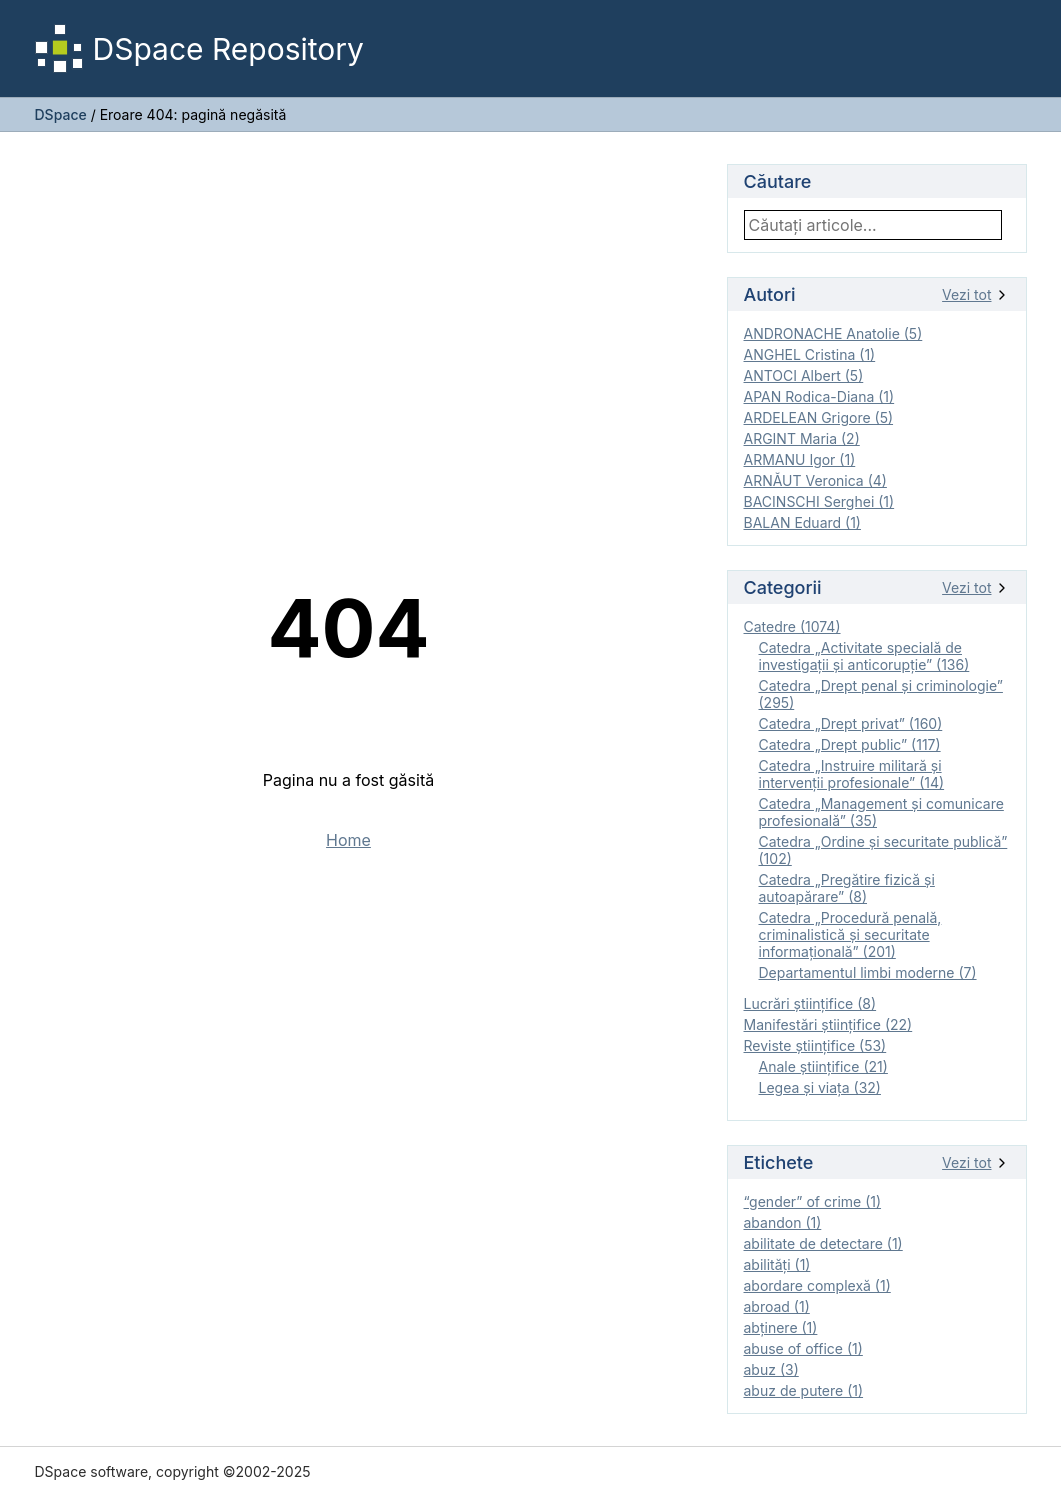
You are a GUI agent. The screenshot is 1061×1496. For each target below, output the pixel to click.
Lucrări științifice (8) (810, 1003)
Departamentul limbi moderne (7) (868, 972)
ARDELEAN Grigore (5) (819, 417)
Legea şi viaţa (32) (820, 1087)
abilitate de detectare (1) (823, 1243)
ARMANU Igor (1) (800, 459)
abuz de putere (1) (804, 1390)
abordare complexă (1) (817, 1285)
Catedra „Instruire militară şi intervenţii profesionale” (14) (852, 774)
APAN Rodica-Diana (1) (819, 396)
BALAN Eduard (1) (802, 522)
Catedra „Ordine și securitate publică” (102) (883, 850)
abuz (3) (771, 1369)
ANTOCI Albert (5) (804, 375)
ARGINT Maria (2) (802, 438)
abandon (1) (783, 1222)
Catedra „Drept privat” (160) (851, 723)
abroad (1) (777, 1306)
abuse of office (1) (803, 1348)
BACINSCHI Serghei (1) (819, 501)
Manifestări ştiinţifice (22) (828, 1024)
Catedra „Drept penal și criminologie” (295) (881, 694)
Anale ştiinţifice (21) (823, 1066)
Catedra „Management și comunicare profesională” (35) (881, 812)
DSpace (61, 114)
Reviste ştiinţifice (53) (815, 1045)
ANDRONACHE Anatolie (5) (833, 333)
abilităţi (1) (777, 1264)
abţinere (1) (781, 1327)
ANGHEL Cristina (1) (810, 354)
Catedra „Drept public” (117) (850, 744)
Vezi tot (975, 294)
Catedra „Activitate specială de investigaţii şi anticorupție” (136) (864, 656)
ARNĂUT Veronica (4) (815, 480)
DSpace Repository (199, 48)
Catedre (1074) (792, 626)
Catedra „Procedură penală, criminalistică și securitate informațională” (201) (850, 934)
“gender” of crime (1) (813, 1201)
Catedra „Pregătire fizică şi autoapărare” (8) (847, 888)
